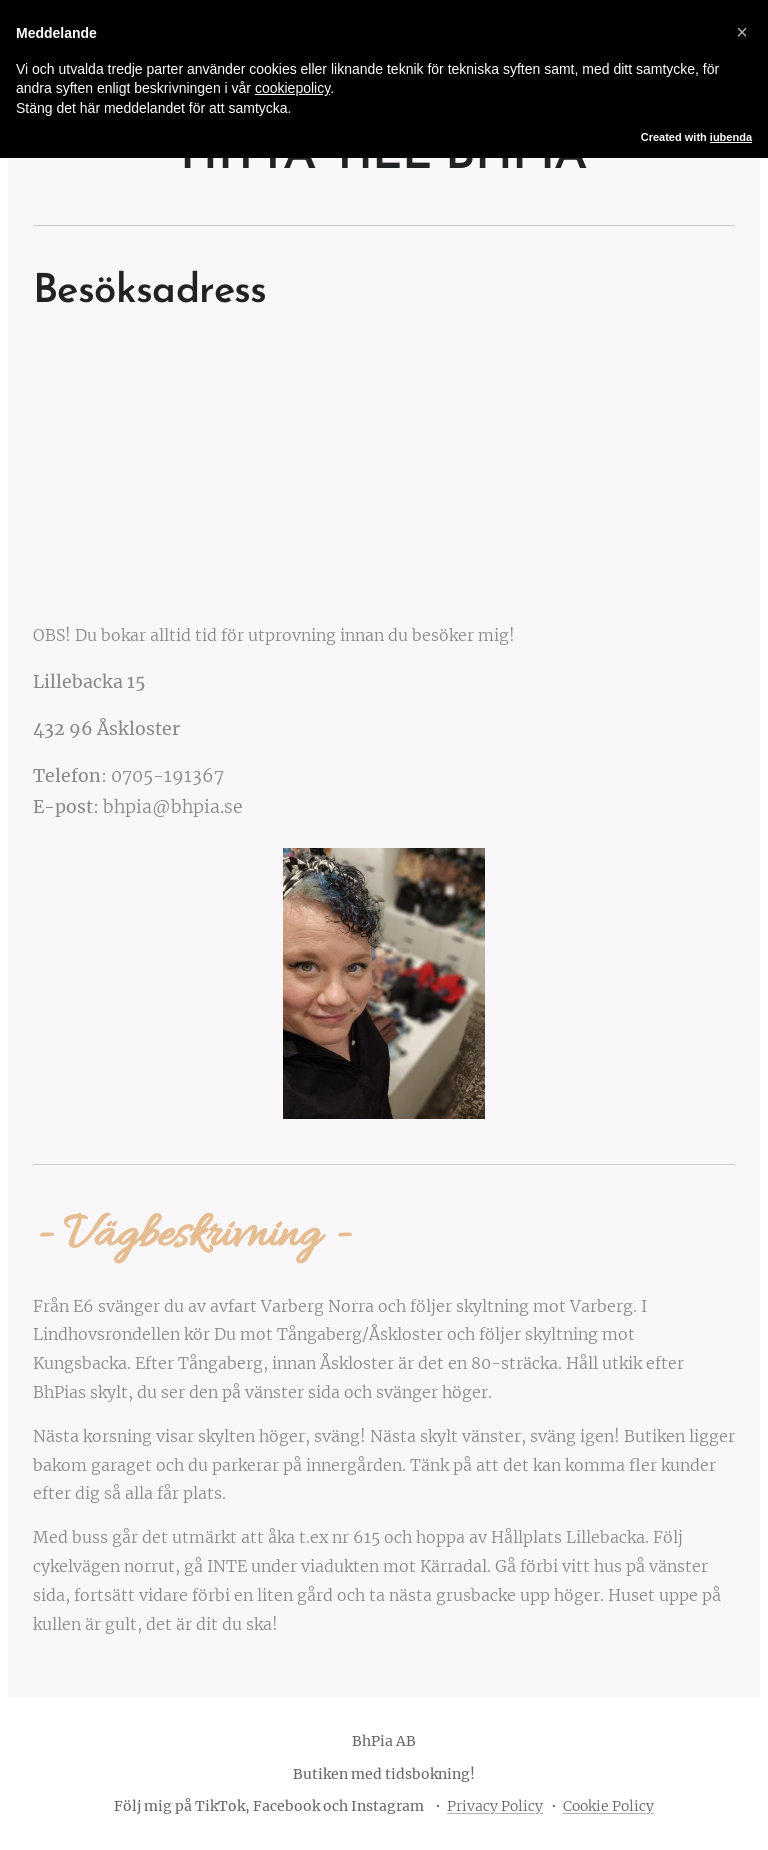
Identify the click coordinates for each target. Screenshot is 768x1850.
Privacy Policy (495, 1806)
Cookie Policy (608, 1806)
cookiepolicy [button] (292, 88)
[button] (742, 32)
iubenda (731, 137)
